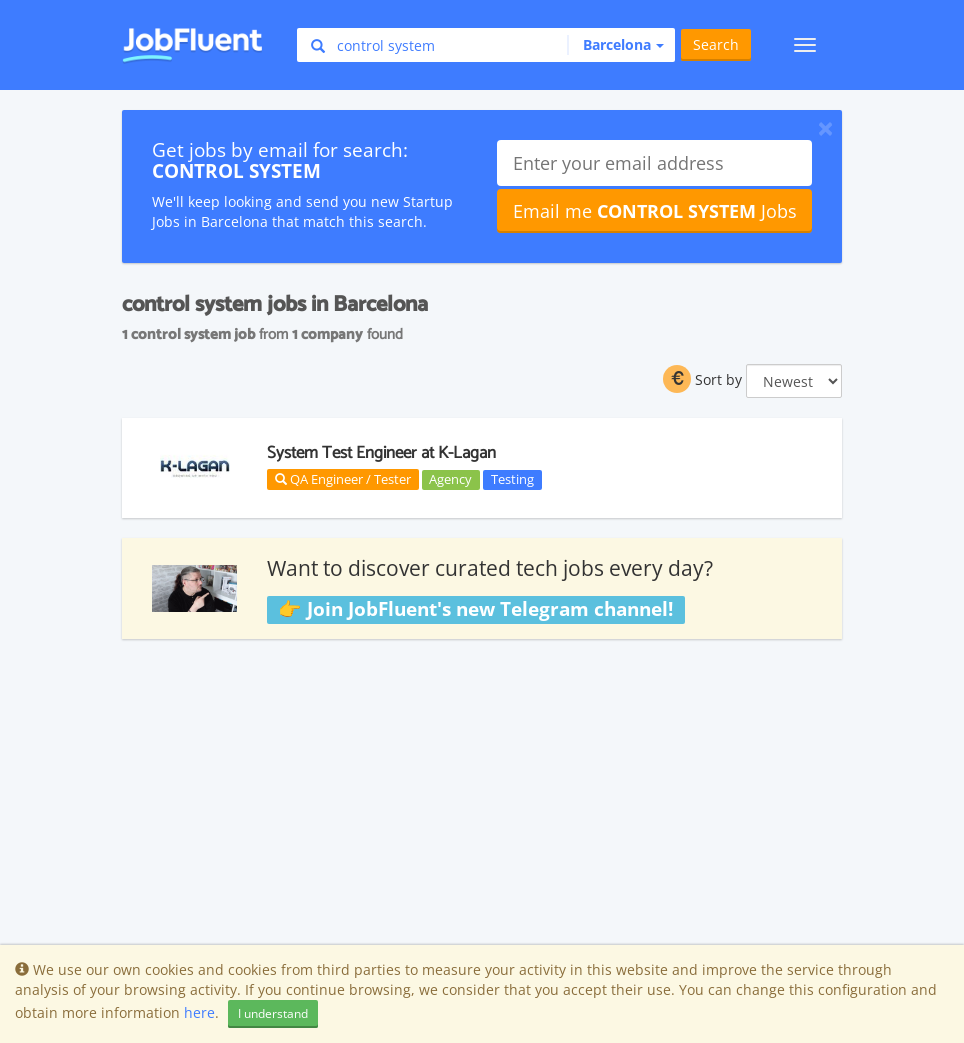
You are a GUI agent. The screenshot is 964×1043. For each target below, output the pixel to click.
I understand (273, 1013)
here (199, 1012)
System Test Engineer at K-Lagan (381, 453)
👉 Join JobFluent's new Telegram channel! (475, 609)
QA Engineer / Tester (343, 479)
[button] (615, 45)
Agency (450, 479)
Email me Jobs (655, 211)
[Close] (825, 128)
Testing (512, 479)
